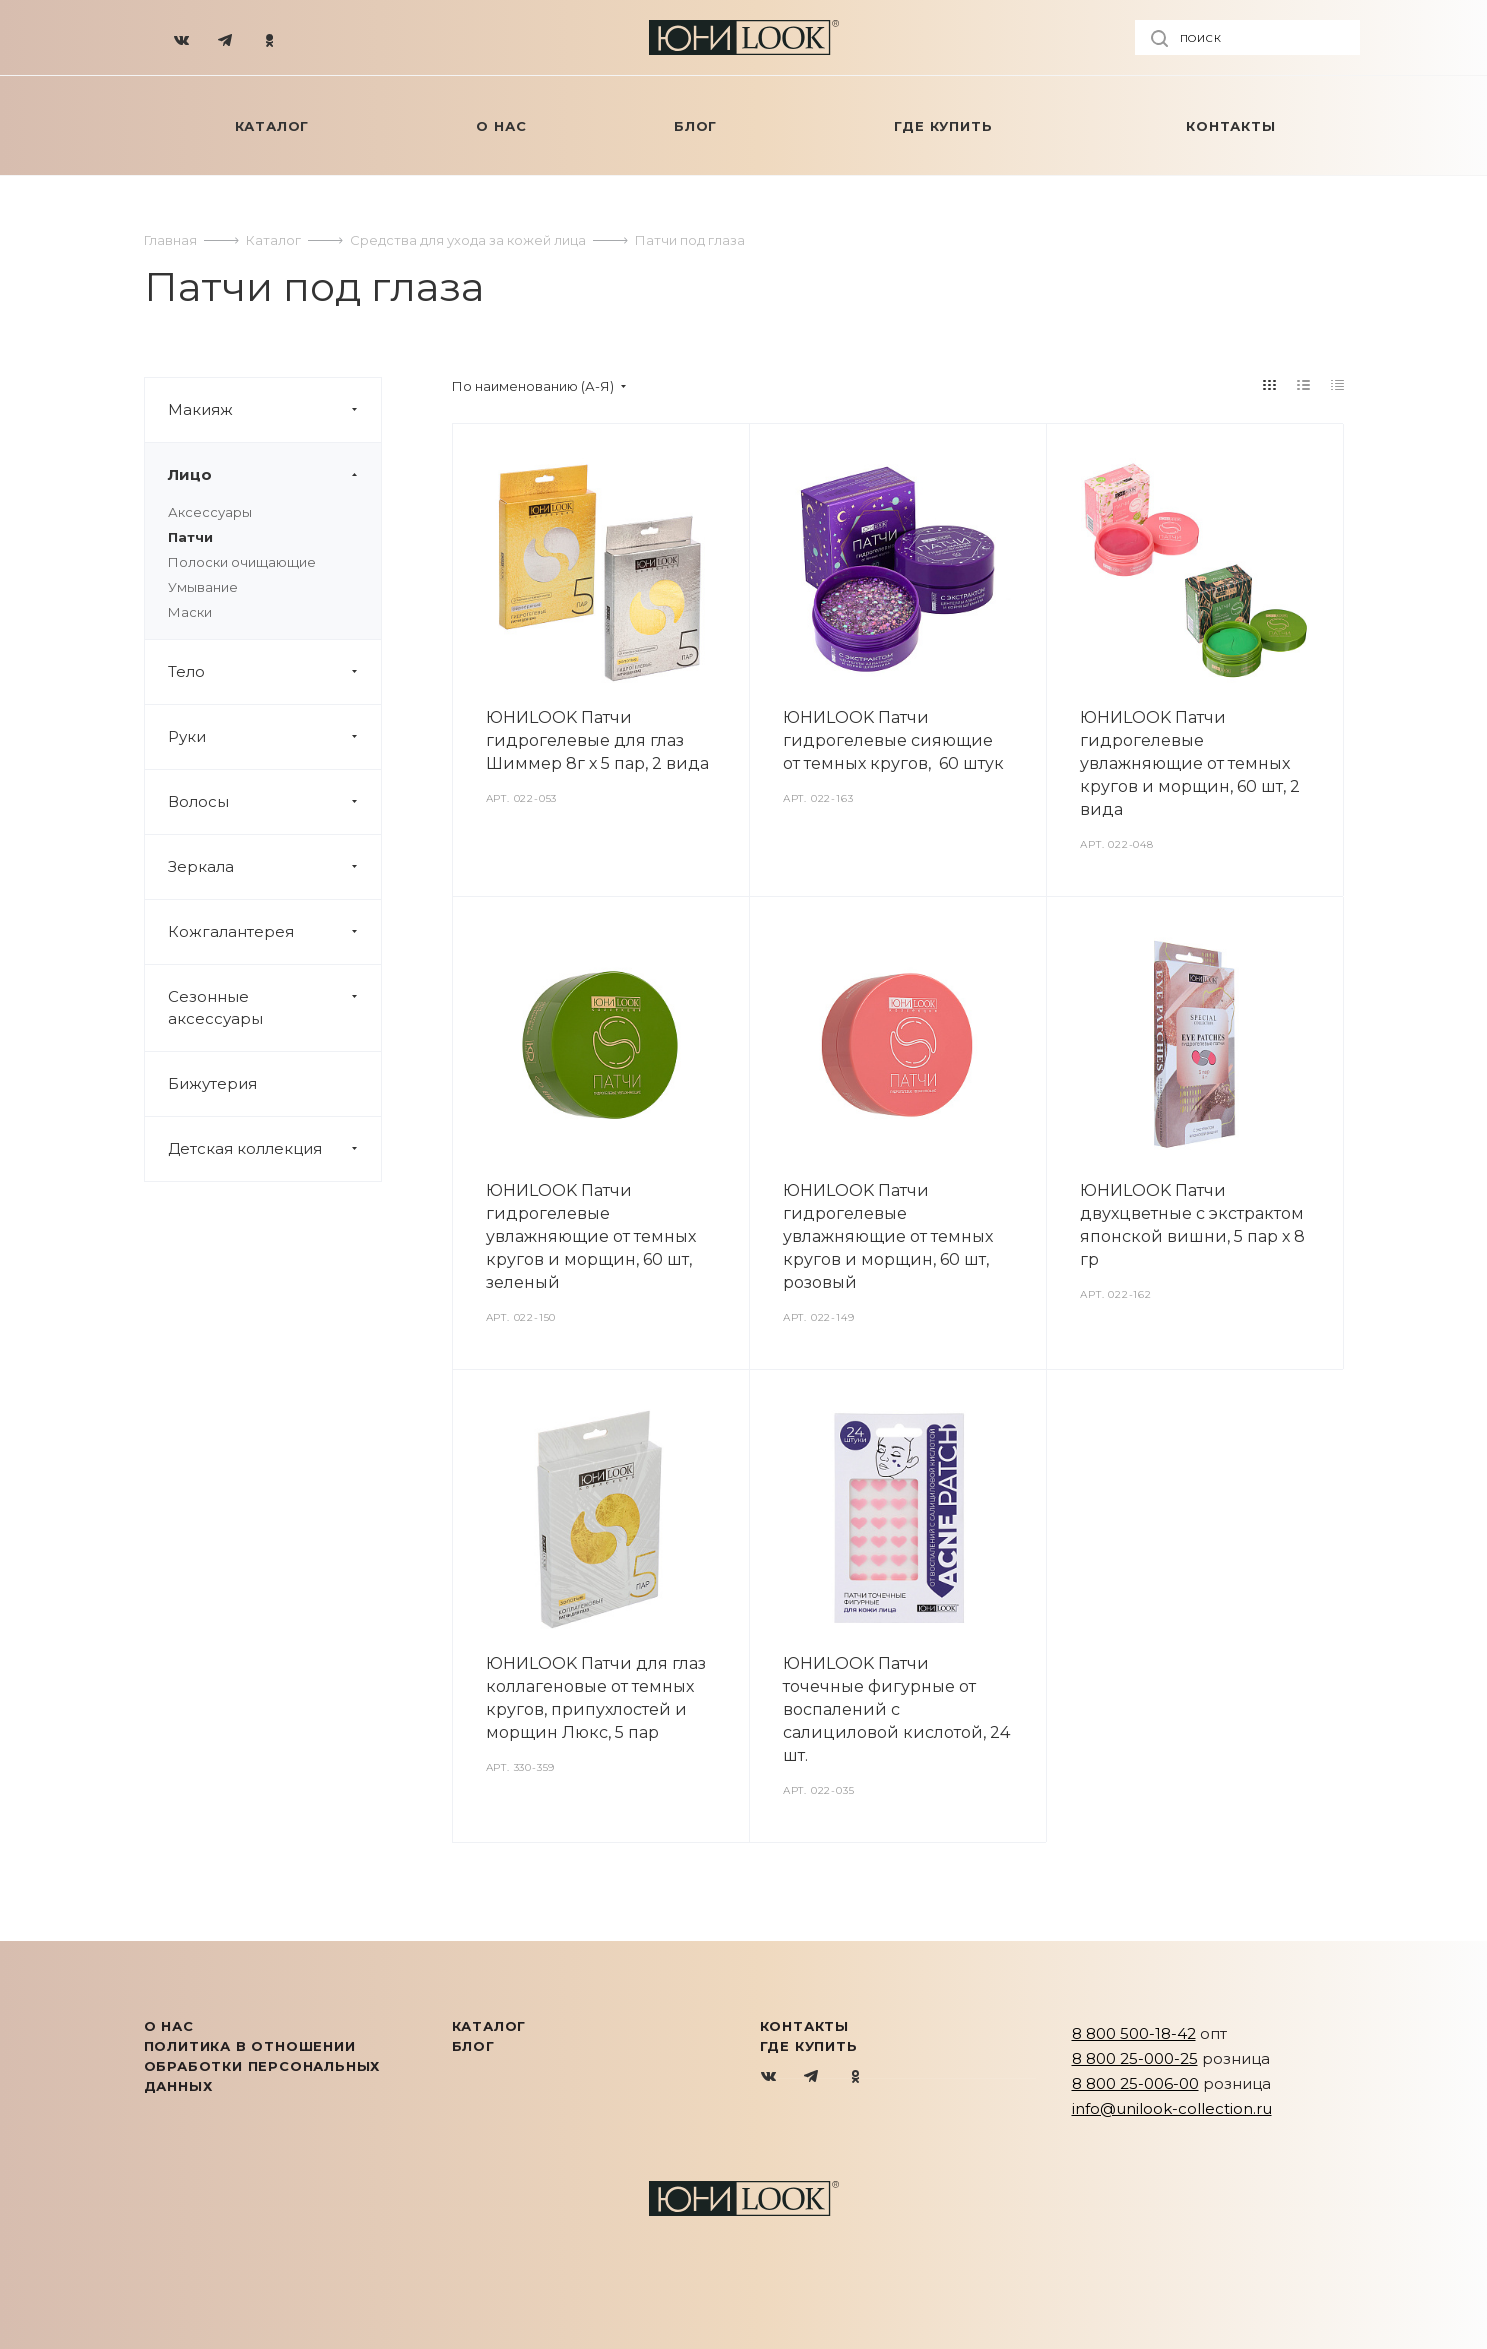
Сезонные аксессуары (274, 1008)
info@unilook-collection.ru (1172, 2108)
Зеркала (274, 867)
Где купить (809, 2046)
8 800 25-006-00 (1135, 2083)
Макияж (274, 410)
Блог (473, 2046)
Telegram (812, 2077)
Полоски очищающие (242, 562)
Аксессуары (210, 512)
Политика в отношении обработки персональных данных (262, 2066)
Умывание (203, 587)
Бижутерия (212, 1083)
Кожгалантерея (274, 932)
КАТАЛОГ (489, 2026)
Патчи (190, 537)
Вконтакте (769, 2077)
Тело (274, 672)
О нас (169, 2026)
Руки (274, 737)
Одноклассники (855, 2077)
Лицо (274, 475)
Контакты (804, 2026)
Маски (190, 612)
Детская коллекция (274, 1149)
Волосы (274, 802)
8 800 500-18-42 (1134, 2033)
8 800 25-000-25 (1135, 2058)
